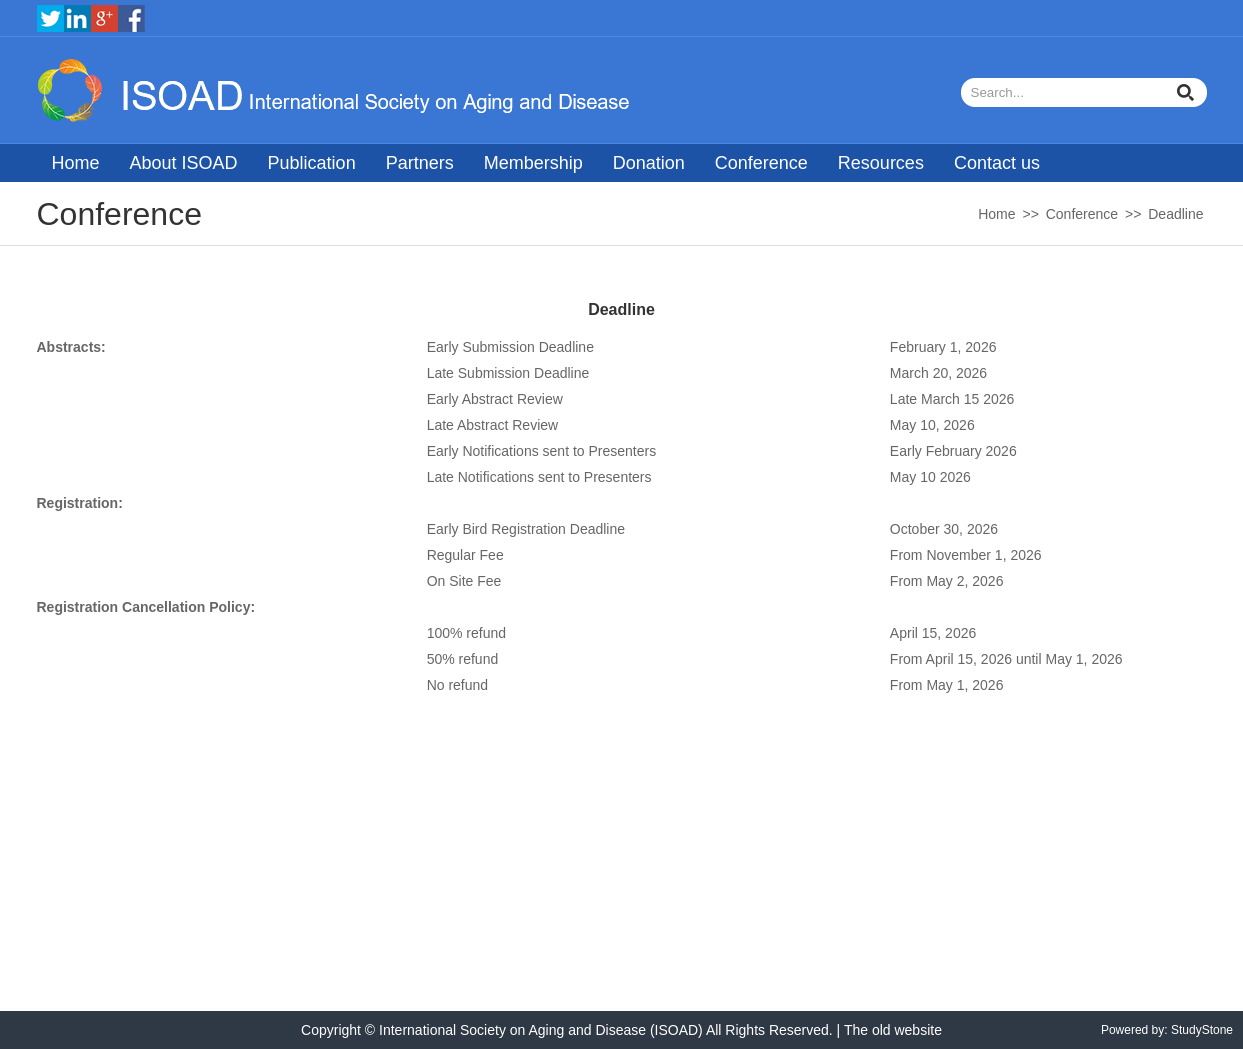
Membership (533, 163)
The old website (893, 1030)
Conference (761, 163)
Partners (420, 163)
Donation (649, 163)
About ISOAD (184, 163)
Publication (312, 163)
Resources (881, 163)
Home (76, 163)
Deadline (1175, 214)
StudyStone (1202, 1030)
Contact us (997, 163)
